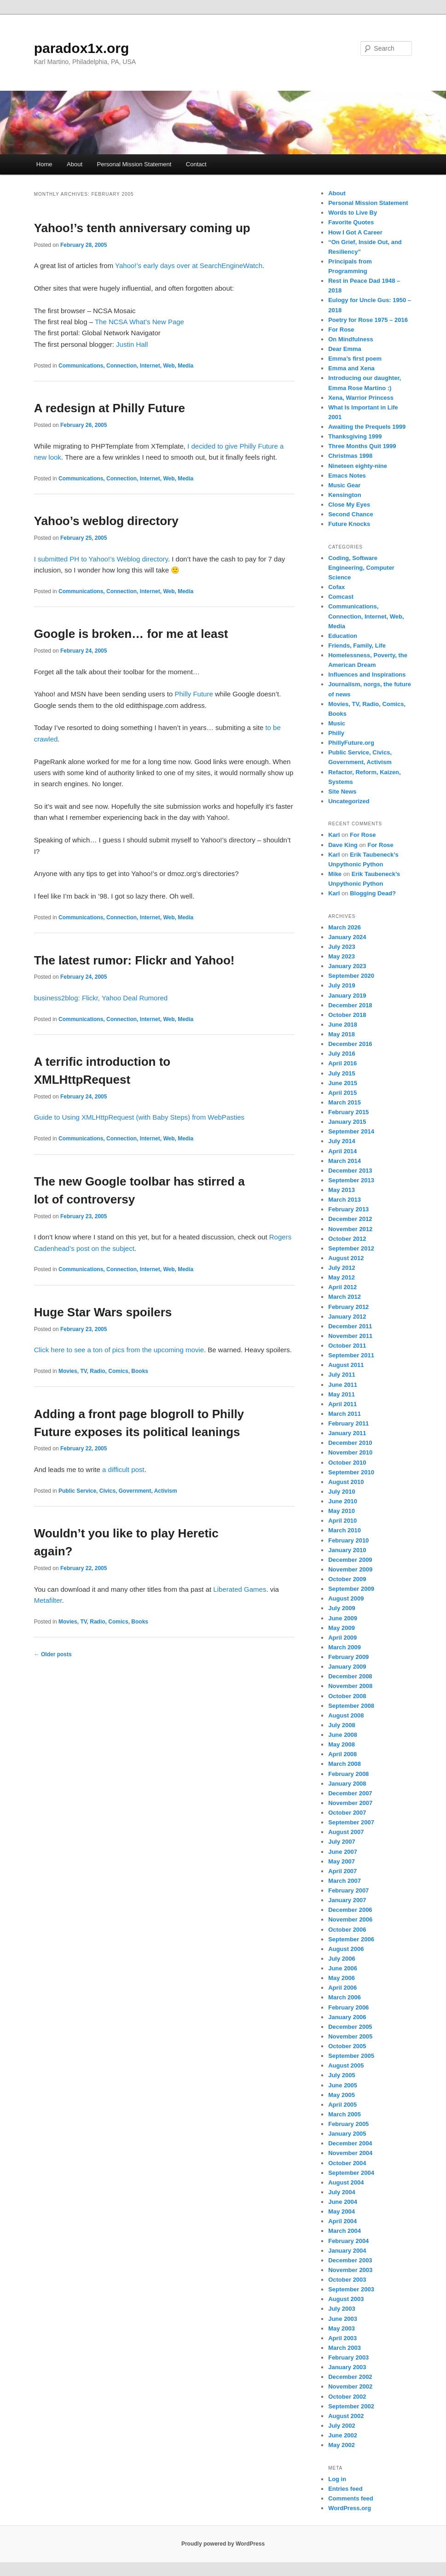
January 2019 (347, 995)
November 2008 (350, 1685)
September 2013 (351, 1180)
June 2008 (342, 1734)
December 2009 (350, 1559)
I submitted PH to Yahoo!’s (74, 559)
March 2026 (344, 927)
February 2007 (348, 1890)
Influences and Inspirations (366, 674)
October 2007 (347, 1812)
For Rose (341, 329)
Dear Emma (344, 348)
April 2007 (342, 1871)
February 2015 (348, 1112)
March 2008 (344, 1763)
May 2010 (341, 1510)
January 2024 (347, 937)
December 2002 (350, 2376)
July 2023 (341, 946)
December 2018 (350, 1005)
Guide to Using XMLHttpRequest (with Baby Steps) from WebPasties (139, 1117)
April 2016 (342, 1063)
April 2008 (342, 1754)
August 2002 (346, 2415)
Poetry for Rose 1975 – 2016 (368, 319)
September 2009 (351, 1588)
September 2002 (351, 2406)
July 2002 (341, 2425)
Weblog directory (142, 559)
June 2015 (342, 1083)
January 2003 (347, 2367)
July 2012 (341, 1267)
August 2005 (346, 2065)
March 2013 (344, 1199)
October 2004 (347, 2163)
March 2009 (344, 1647)
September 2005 (351, 2055)
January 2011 (347, 1433)
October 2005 (347, 2046)
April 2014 (342, 1151)
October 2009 (347, 1579)
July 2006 (341, 1958)
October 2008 (347, 1696)
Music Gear (344, 485)
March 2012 (344, 1296)
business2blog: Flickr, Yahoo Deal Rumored (101, 998)
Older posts (53, 1654)
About (74, 164)
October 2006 (347, 1929)
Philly (336, 733)
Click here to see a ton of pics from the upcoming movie (119, 1350)
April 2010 (342, 1520)
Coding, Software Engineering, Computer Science (361, 568)
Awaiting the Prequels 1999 (366, 426)
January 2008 (347, 1783)
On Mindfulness (350, 339)
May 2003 (341, 2328)
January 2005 (347, 2133)
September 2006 (351, 1939)
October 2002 (347, 2396)
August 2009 (346, 1598)
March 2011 (344, 1413)
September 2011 (351, 1355)
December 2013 (350, 1170)
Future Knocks (349, 523)
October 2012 (347, 1238)
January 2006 (347, 2017)
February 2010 (348, 1540)
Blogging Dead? (373, 893)
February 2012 (348, 1306)
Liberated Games (239, 1589)
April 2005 (342, 2104)
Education (342, 635)
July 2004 (341, 2192)
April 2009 (342, 1637)
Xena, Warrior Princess (361, 397)
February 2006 (348, 2007)
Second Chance (350, 514)
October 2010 (347, 1462)
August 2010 (346, 1481)
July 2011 (341, 1374)
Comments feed (350, 2498)
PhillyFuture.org (351, 742)
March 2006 (344, 1997)
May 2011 (341, 1394)
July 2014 (341, 1141)
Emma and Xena (351, 368)
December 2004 (350, 2143)
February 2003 (348, 2357)
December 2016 (350, 1043)
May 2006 (341, 1977)
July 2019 (341, 985)
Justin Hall (132, 344)
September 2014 (351, 1131)
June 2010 (342, 1501)
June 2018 (342, 1024)
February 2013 (348, 1209)
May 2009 (341, 1627)
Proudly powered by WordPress (223, 2544)
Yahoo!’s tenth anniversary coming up (142, 228)
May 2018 (341, 1034)
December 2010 (350, 1442)
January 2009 (347, 1666)
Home (44, 164)
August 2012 (346, 1258)
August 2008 (346, 1715)
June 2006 (342, 1968)
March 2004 (344, 2230)
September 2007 (351, 1822)
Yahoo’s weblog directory (106, 521)
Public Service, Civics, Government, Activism (117, 1491)
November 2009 (350, 1569)
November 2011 (350, 1335)
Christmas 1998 (350, 455)
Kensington (344, 494)
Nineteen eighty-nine (357, 465)
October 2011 (347, 1345)
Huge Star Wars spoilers (103, 1312)
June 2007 (342, 1851)
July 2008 (341, 1725)
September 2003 (351, 2289)
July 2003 (341, 2308)
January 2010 (347, 1550)
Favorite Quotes (351, 222)
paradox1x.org (81, 48)
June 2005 (342, 2085)
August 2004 (346, 2182)
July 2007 (341, 1841)
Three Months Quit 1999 (362, 446)
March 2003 (344, 2347)
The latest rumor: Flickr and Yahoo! (134, 960)
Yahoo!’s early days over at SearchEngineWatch (188, 265)
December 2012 (350, 1218)
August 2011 (346, 1364)
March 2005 (344, 2114)
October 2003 (347, 2279)
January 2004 (347, 2250)
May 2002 (341, 2445)
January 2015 (347, 1121)
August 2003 (346, 2299)
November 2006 (350, 1919)
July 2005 (341, 2075)
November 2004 (350, 2153)
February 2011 (348, 1423)
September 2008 (351, 1705)
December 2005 (350, 2026)
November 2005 (350, 2036)
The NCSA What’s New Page (139, 322)
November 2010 (350, 1452)
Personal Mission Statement (134, 164)
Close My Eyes (349, 504)
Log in (337, 2479)
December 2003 (350, 2260)
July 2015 (341, 1073)
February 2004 (348, 2240)
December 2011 (350, 1326)
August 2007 (346, 1831)
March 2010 (344, 1530)
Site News (342, 791)
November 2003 (350, 2269)
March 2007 (344, 1880)
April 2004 (342, 2221)
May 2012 (341, 1277)
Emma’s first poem (355, 358)
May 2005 (341, 2094)
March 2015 (344, 1102)
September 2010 (351, 1472)
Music (336, 723)
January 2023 (347, 966)
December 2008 (350, 1676)
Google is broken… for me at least (131, 634)
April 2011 (342, 1404)
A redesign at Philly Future (109, 408)
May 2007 (341, 1861)
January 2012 (347, 1316)
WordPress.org (349, 2508)
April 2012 (342, 1287)
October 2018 (347, 1014)
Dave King (343, 844)
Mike (335, 873)
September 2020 (351, 975)
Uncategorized (349, 801)
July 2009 (341, 1608)
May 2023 (341, 956)
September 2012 (351, 1248)
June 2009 (342, 1618)
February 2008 (348, 1773)
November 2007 (350, 1802)
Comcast (340, 596)
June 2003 (342, 2318)
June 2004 (342, 2201)
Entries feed (345, 2488)
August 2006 (346, 1948)
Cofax (336, 587)
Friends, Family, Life (357, 645)
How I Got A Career (355, 232)
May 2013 (341, 1189)
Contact (196, 164)
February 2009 (348, 1656)
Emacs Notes (347, 475)
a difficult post (123, 1469)
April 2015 (342, 1092)
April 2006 (342, 1987)
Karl (334, 834)
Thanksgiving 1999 (355, 436)
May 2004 (341, 2211)
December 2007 (350, 1793)
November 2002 (350, 2386)
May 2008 (341, 1744)
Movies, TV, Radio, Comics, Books (103, 1371)
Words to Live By (352, 212)
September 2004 (351, 2172)
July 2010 (341, 1491)
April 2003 (342, 2338)
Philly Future (193, 694)
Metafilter (48, 1600)
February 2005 (348, 2123)
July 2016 (341, 1053)
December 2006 (350, 1909)
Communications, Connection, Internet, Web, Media (125, 365)
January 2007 (347, 1900)
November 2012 (350, 1229)
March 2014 (344, 1160)
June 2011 (342, 1384)
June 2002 (342, 2435)
